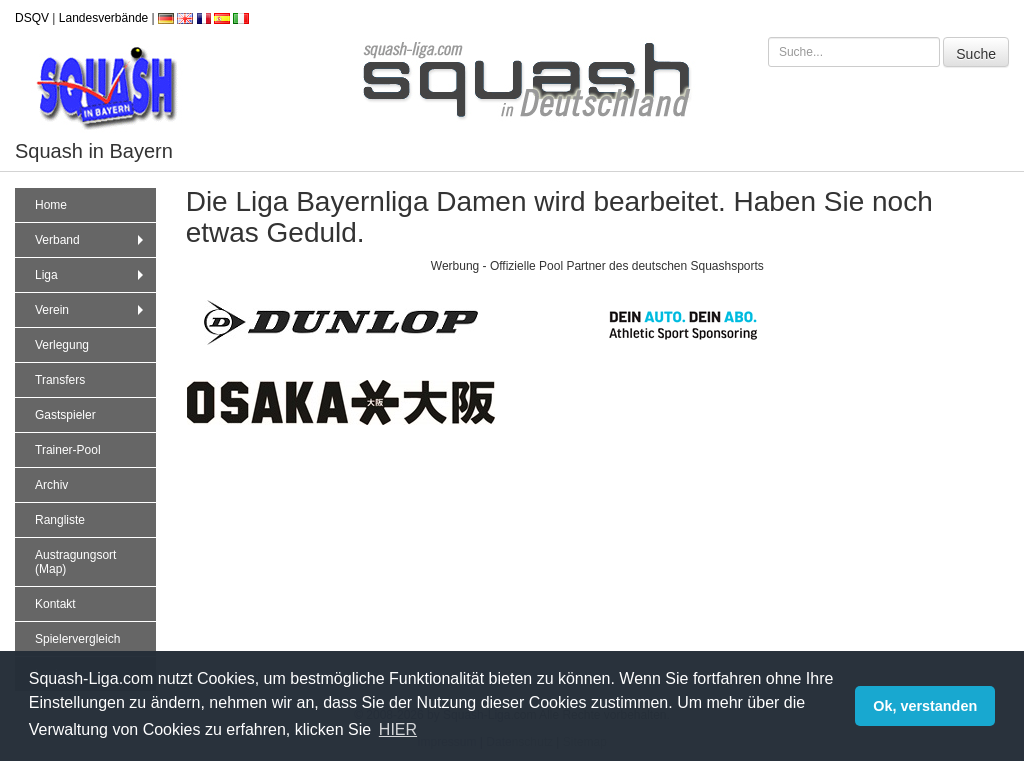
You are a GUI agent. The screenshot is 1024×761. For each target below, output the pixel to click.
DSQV (32, 18)
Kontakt (55, 604)
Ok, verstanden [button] (925, 706)
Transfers (60, 380)
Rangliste (60, 520)
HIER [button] (398, 729)
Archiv (51, 485)
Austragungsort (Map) (75, 562)
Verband (91, 240)
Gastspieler (65, 415)
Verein (91, 310)
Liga (91, 275)
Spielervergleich (77, 639)
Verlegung (62, 345)
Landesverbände (103, 18)
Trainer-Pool (68, 450)
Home (51, 205)
